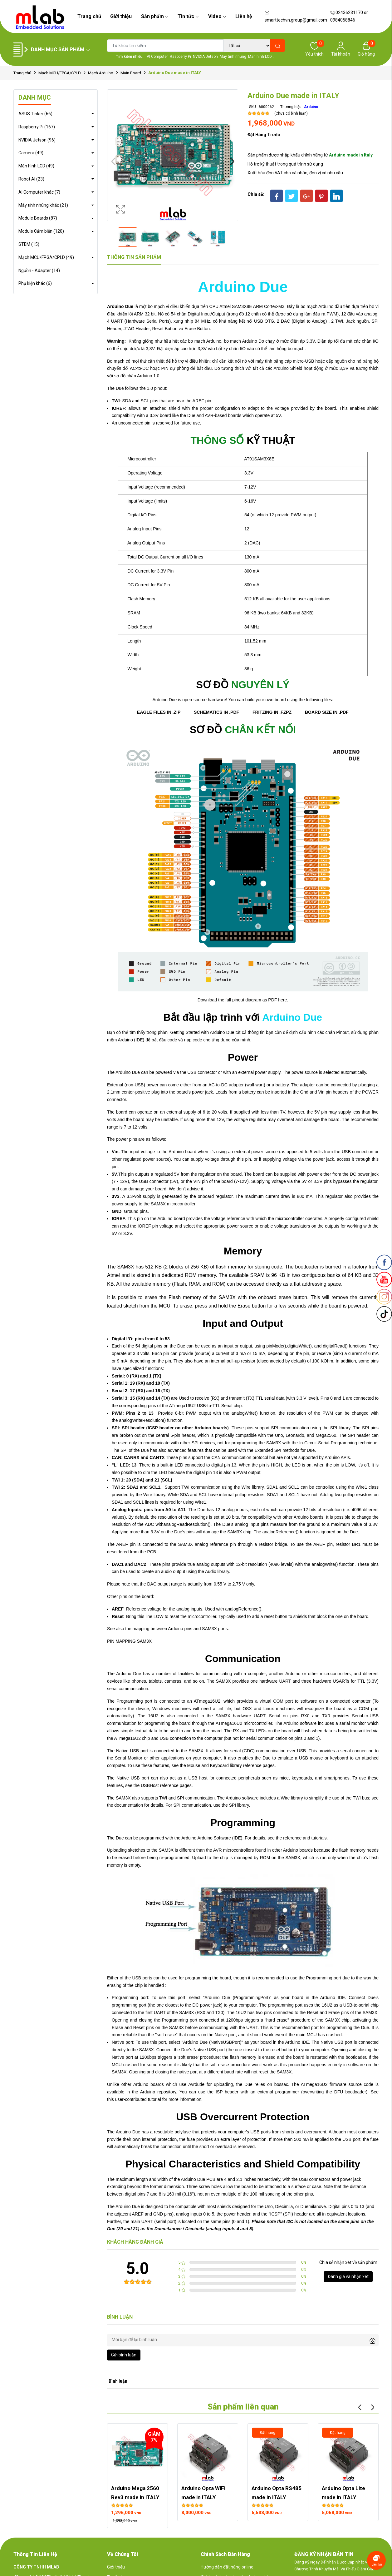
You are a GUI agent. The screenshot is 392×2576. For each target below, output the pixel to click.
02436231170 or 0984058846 (349, 16)
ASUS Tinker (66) (35, 113)
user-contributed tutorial (138, 2099)
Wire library (154, 1494)
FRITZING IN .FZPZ (272, 712)
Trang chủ (89, 16)
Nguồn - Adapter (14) (39, 270)
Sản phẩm (155, 16)
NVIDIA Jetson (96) (37, 139)
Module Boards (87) (37, 218)
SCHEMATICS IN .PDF (216, 712)
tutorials (319, 1837)
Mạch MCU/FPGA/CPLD (59, 73)
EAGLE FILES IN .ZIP (158, 712)
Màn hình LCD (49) (36, 165)
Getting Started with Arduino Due (202, 1032)
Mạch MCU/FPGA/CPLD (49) (46, 257)
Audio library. (217, 1571)
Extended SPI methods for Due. (285, 1450)
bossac (281, 2084)
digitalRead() (335, 1345)
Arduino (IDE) (131, 1039)
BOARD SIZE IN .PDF (327, 712)
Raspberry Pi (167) (36, 126)
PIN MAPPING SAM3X (129, 1641)
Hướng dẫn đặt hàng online (227, 2566)
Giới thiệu (121, 16)
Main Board (130, 73)
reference (292, 1837)
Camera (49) (30, 152)
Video (217, 16)
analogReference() (243, 1608)
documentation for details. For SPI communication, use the (171, 1805)
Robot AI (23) (31, 178)
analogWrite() (245, 1413)
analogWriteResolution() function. (151, 1420)
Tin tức (188, 16)
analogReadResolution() (187, 1524)
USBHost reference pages (166, 1785)
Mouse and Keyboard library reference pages (231, 1765)
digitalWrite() (299, 1345)
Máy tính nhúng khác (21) (43, 205)
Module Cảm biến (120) (41, 231)
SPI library (340, 1427)
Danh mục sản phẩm (61, 49)
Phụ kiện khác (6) (35, 283)
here (282, 999)
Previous (113, 161)
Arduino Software (214, 1837)
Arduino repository (158, 2091)
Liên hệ (243, 16)
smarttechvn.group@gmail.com (296, 16)
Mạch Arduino (100, 73)
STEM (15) (28, 244)
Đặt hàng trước (263, 134)
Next (232, 161)
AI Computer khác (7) (39, 192)
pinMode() (276, 1345)
